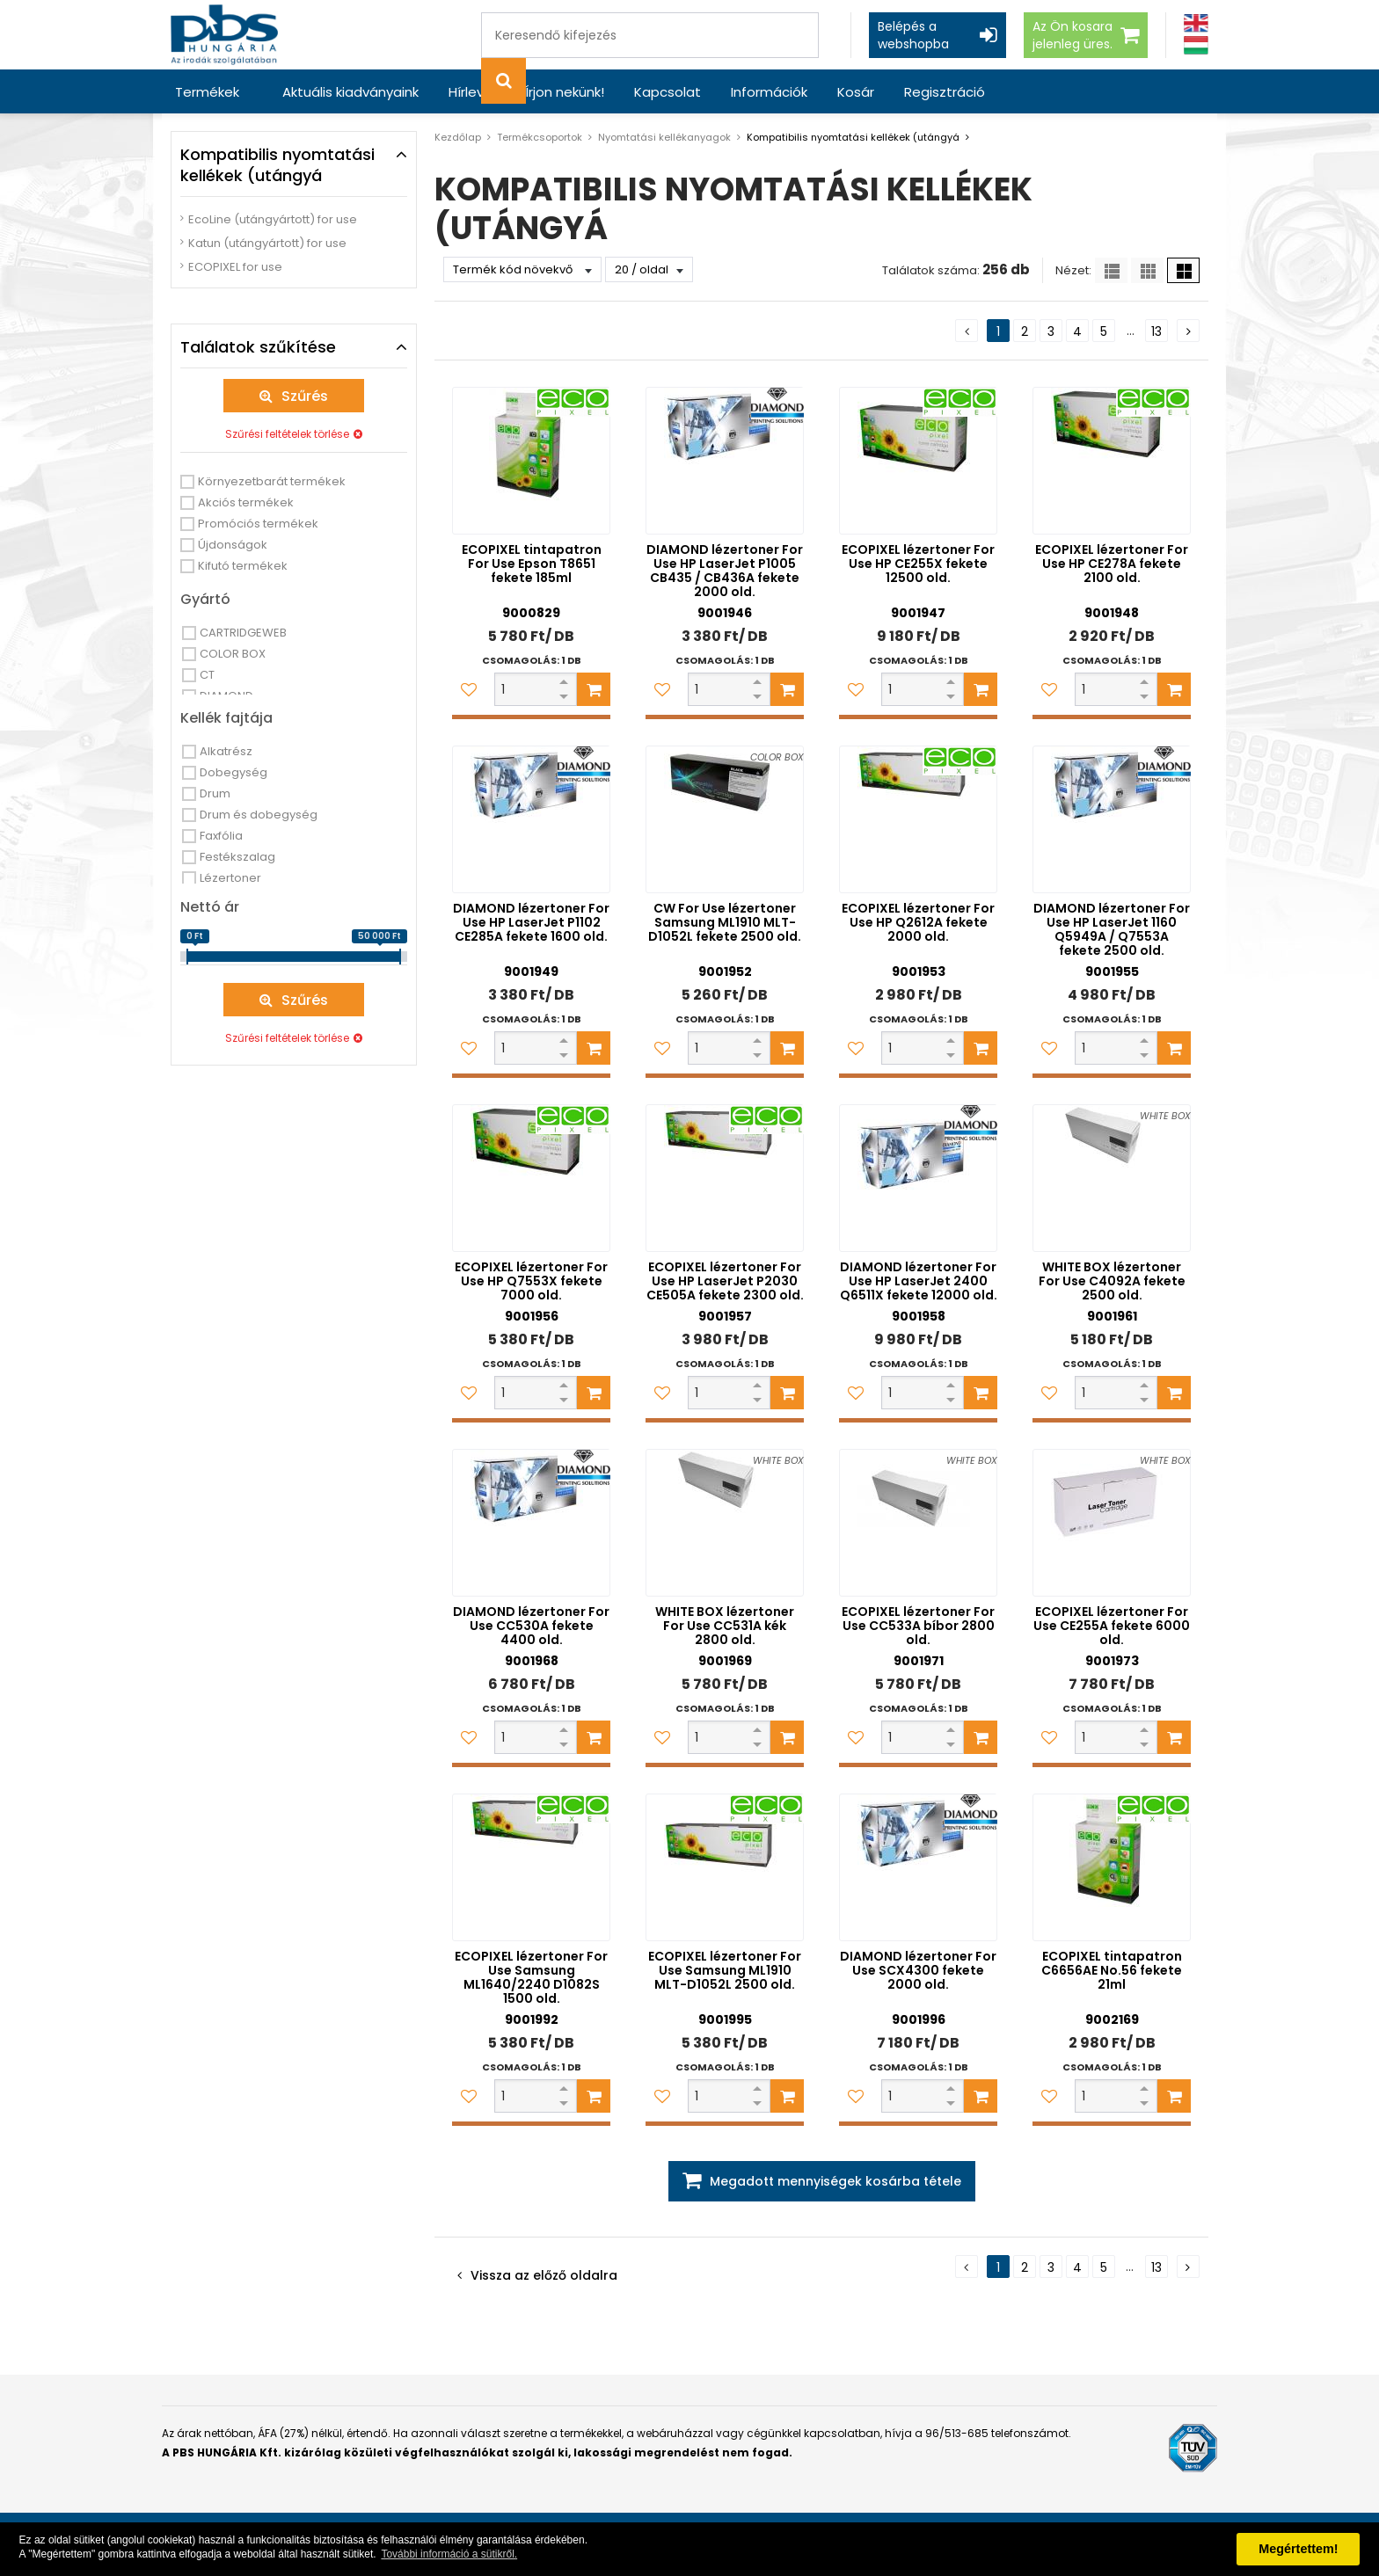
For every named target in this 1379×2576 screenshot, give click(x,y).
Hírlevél (472, 92)
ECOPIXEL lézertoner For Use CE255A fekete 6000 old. (1111, 1625)
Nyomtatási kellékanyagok (664, 137)
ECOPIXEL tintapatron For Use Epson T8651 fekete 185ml (532, 563)
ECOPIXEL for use (235, 266)
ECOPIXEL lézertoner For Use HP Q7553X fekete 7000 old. (531, 1281)
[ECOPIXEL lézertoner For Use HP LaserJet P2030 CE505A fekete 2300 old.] (725, 1178)
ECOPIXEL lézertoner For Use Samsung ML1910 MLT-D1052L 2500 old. (724, 1970)
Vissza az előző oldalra (544, 2275)
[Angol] (1196, 23)
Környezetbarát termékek (272, 481)
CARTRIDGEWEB (243, 632)
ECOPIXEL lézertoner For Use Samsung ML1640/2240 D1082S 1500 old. (531, 1977)
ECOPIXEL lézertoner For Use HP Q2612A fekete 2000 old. (918, 922)
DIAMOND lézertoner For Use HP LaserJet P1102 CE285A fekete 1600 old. (531, 922)
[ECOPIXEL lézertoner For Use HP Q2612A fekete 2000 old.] (918, 819)
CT (207, 674)
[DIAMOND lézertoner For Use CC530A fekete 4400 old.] (531, 1523)
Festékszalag (237, 856)
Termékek (207, 92)
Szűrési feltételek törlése (287, 433)
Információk (769, 92)
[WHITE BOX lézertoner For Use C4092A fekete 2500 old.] (1111, 1178)
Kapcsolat (667, 92)
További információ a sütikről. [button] (449, 2554)
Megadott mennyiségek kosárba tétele (835, 2181)
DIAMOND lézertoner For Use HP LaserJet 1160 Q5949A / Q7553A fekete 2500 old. (1111, 929)
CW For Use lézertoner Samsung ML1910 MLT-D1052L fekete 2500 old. (724, 922)
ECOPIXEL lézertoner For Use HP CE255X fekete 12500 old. (918, 563)
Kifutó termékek (243, 565)
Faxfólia (221, 835)
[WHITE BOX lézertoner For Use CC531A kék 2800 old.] (725, 1523)
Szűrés (304, 396)
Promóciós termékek (258, 523)
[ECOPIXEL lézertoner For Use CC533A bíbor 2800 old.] (918, 1523)
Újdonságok (232, 544)
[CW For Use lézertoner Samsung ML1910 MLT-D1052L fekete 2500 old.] (725, 819)
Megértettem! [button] (1298, 2549)
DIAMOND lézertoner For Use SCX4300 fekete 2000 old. (918, 1970)
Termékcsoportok (539, 137)
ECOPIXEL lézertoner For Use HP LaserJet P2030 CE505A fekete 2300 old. (725, 1281)
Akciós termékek (246, 502)
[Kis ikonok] (1147, 270)
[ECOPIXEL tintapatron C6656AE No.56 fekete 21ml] (1111, 1867)
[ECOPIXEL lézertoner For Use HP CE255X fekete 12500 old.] (918, 461)
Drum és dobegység (258, 814)
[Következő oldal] (1188, 330)
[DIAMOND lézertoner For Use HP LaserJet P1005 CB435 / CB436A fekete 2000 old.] (725, 461)
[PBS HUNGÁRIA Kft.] (224, 34)
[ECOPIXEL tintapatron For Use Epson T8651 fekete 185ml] (531, 461)
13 (1156, 331)
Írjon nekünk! (564, 92)
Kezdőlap (457, 137)
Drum (215, 793)
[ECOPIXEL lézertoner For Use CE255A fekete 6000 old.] (1111, 1523)
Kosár (855, 92)
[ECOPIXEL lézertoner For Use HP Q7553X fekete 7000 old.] (531, 1178)
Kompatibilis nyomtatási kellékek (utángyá (853, 137)
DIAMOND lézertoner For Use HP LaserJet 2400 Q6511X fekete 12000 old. (918, 1281)
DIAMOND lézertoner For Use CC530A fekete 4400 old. (531, 1625)
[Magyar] (1196, 45)
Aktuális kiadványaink (350, 92)
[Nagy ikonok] (1183, 270)
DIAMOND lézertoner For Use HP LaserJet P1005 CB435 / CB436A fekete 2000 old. (724, 570)
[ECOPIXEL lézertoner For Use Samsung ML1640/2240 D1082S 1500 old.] (531, 1867)
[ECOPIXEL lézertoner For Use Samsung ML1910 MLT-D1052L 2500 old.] (725, 1867)
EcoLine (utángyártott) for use (272, 219)
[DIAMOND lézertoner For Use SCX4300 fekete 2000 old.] (918, 1867)
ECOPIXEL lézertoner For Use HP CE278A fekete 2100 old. (1111, 563)
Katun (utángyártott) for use (267, 243)
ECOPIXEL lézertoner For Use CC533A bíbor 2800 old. (918, 1625)
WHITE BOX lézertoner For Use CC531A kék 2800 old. (724, 1625)
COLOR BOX (233, 653)
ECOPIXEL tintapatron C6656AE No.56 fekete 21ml (1111, 1970)
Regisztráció (944, 92)
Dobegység (233, 772)
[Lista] (1111, 270)
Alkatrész (226, 751)
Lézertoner (230, 878)
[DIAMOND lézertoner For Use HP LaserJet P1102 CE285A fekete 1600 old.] (531, 819)
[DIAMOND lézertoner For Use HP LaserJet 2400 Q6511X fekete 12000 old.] (918, 1178)
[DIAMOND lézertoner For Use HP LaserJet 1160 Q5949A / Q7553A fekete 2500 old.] (1111, 819)
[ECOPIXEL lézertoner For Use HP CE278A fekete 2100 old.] (1111, 461)
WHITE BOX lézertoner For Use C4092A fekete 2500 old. (1112, 1281)
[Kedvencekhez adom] (468, 689)
